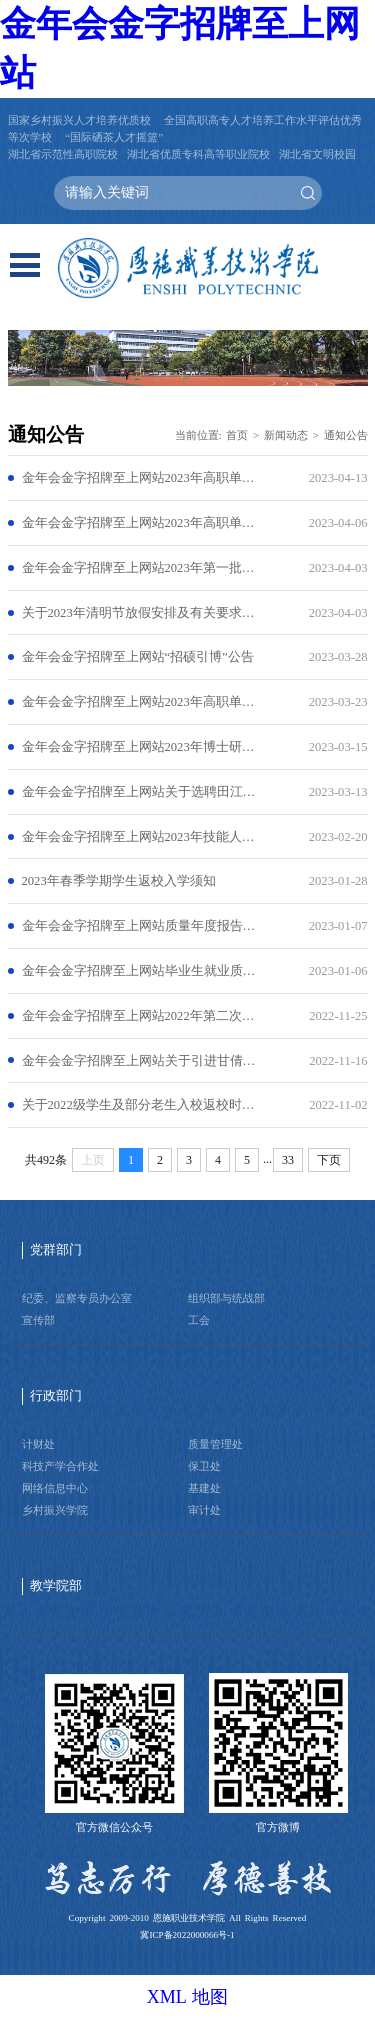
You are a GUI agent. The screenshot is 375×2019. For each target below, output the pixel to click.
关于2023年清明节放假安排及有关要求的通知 (139, 613)
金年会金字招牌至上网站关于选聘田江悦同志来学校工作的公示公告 (139, 792)
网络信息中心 (55, 1488)
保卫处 (204, 1466)
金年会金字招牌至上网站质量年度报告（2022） (139, 926)
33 (288, 1160)
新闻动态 (286, 435)
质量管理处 (215, 1444)
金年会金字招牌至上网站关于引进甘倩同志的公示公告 (139, 1061)
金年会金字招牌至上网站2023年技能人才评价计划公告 (139, 837)
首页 (237, 435)
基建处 (204, 1488)
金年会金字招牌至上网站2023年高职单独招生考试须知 (139, 702)
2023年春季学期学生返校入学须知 (119, 881)
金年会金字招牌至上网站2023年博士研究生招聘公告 (139, 747)
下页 (329, 1160)
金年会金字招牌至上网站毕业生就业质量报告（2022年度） (139, 971)
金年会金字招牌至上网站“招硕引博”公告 (138, 657)
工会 (199, 1320)
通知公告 (346, 435)
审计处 (204, 1510)
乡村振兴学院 (55, 1510)
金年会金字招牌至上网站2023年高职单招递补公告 (139, 478)
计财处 (38, 1444)
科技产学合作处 (60, 1466)
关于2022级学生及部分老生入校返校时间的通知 (139, 1105)
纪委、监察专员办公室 (77, 1298)
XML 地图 (188, 1997)
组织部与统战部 (226, 1298)
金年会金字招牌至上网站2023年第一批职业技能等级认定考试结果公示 (139, 568)
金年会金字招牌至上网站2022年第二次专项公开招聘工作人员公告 (139, 1016)
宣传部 (38, 1320)
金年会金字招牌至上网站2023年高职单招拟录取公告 (139, 523)
